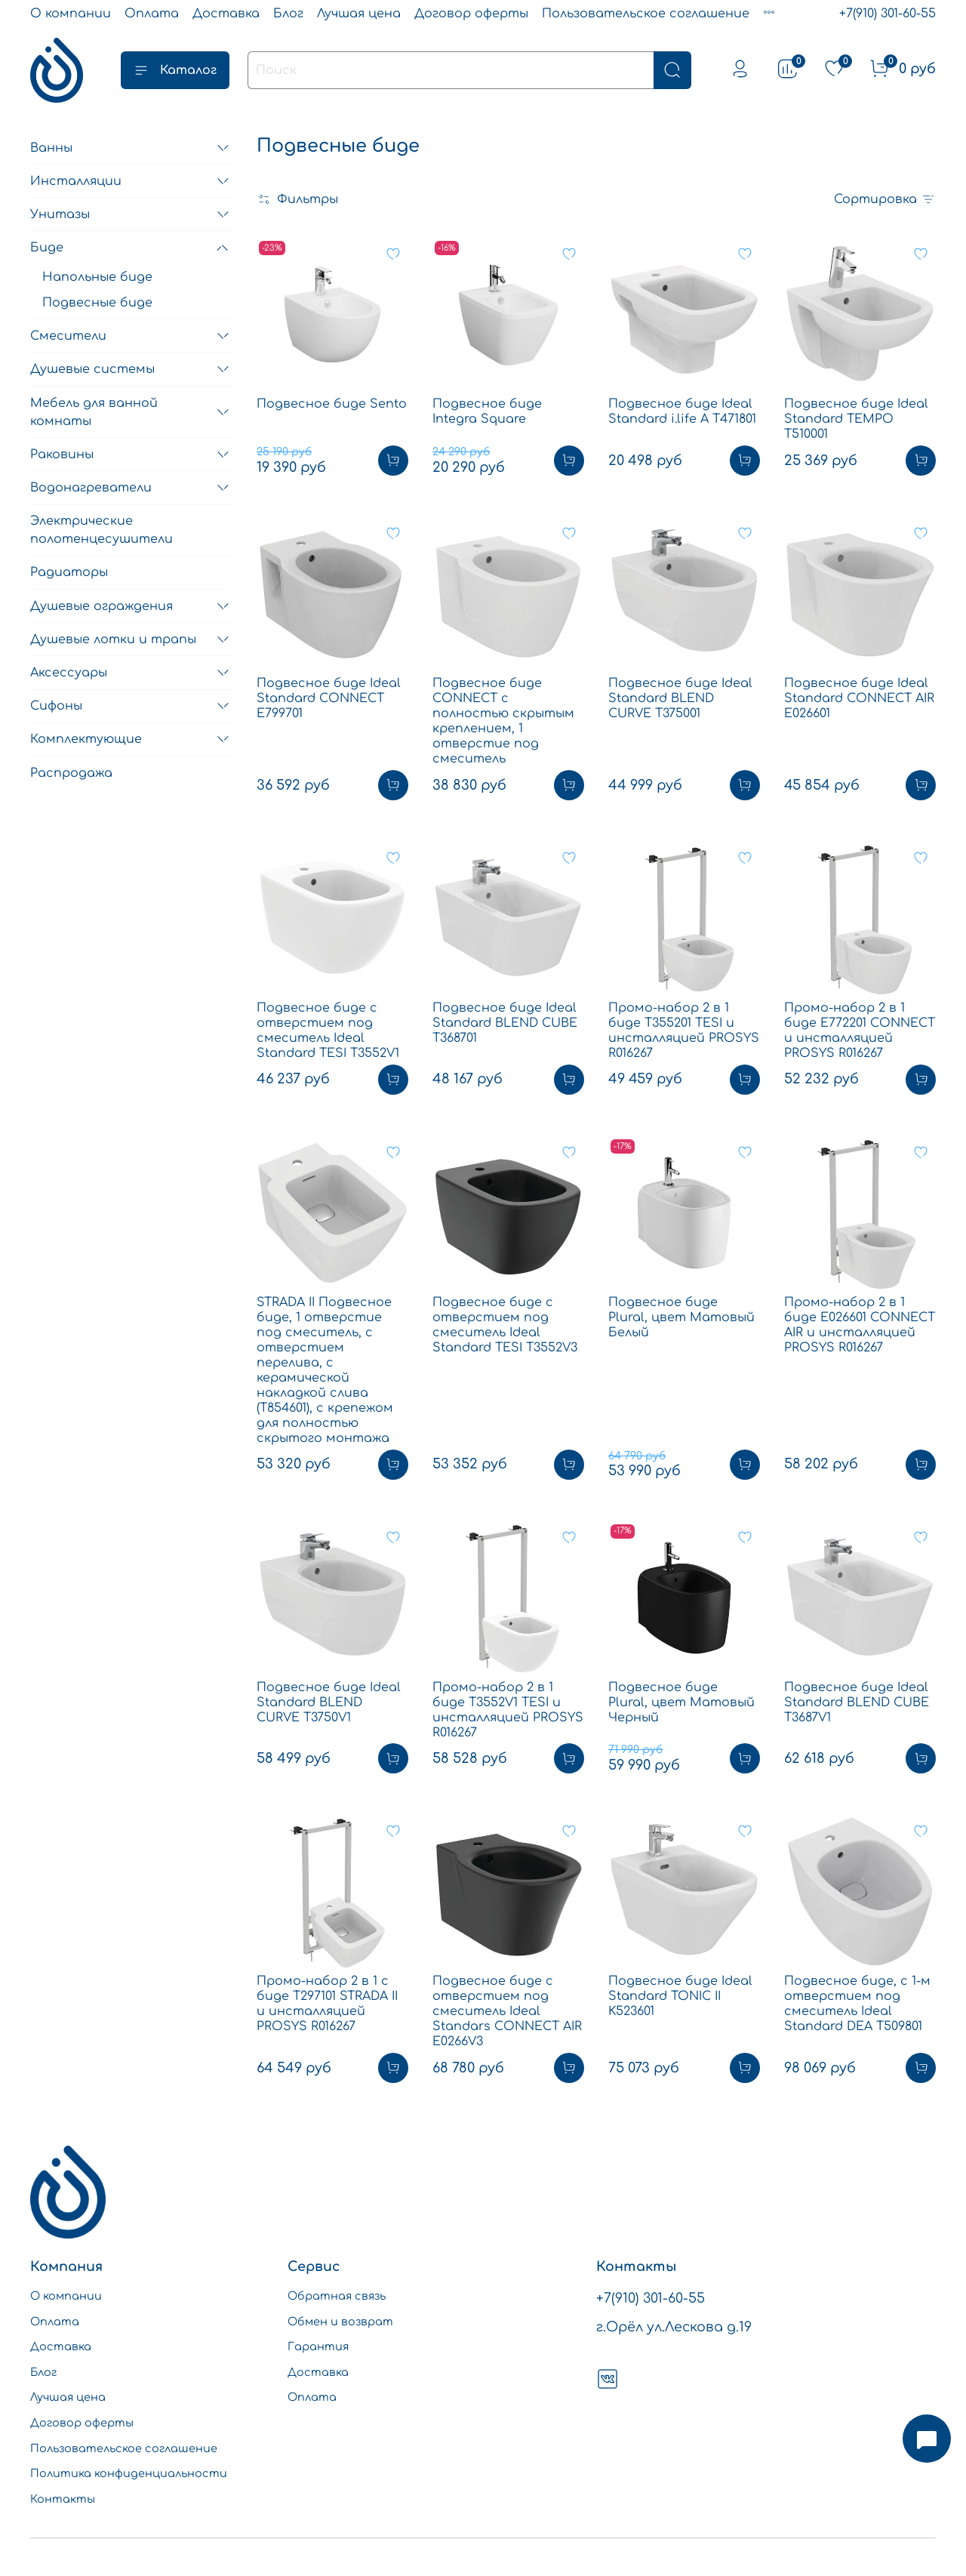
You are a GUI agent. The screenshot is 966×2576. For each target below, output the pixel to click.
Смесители (68, 336)
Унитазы (60, 214)
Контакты (62, 2499)
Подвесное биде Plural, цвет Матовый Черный (681, 1702)
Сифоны (56, 706)
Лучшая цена (359, 13)
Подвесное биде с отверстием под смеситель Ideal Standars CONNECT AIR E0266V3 (507, 2011)
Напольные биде (97, 277)
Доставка (226, 13)
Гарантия (318, 2346)
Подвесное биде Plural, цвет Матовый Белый (681, 1317)
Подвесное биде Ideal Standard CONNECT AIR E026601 (859, 698)
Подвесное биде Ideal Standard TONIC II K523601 (680, 1996)
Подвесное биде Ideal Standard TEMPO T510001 (856, 419)
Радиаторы (69, 572)
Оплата (152, 13)
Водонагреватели (91, 488)
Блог (288, 13)
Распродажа (71, 773)
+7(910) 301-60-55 (887, 13)
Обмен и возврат (340, 2322)
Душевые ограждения (101, 606)
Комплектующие (86, 739)
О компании (70, 13)
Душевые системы (92, 369)
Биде (46, 247)
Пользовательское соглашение (645, 13)
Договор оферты (471, 13)
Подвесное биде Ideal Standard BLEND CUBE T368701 (504, 1023)
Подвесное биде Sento (332, 404)
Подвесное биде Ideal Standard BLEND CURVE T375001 (680, 698)
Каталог (175, 70)
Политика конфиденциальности (128, 2473)
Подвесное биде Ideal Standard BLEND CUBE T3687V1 (856, 1702)
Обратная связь (337, 2296)
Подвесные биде (97, 303)
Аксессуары (68, 672)
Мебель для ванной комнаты (94, 412)
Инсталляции (76, 181)
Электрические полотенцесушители (101, 530)
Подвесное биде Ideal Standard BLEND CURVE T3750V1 (329, 1702)
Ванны (51, 148)
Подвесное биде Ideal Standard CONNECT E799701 (329, 698)
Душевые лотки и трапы (113, 639)
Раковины (62, 454)
